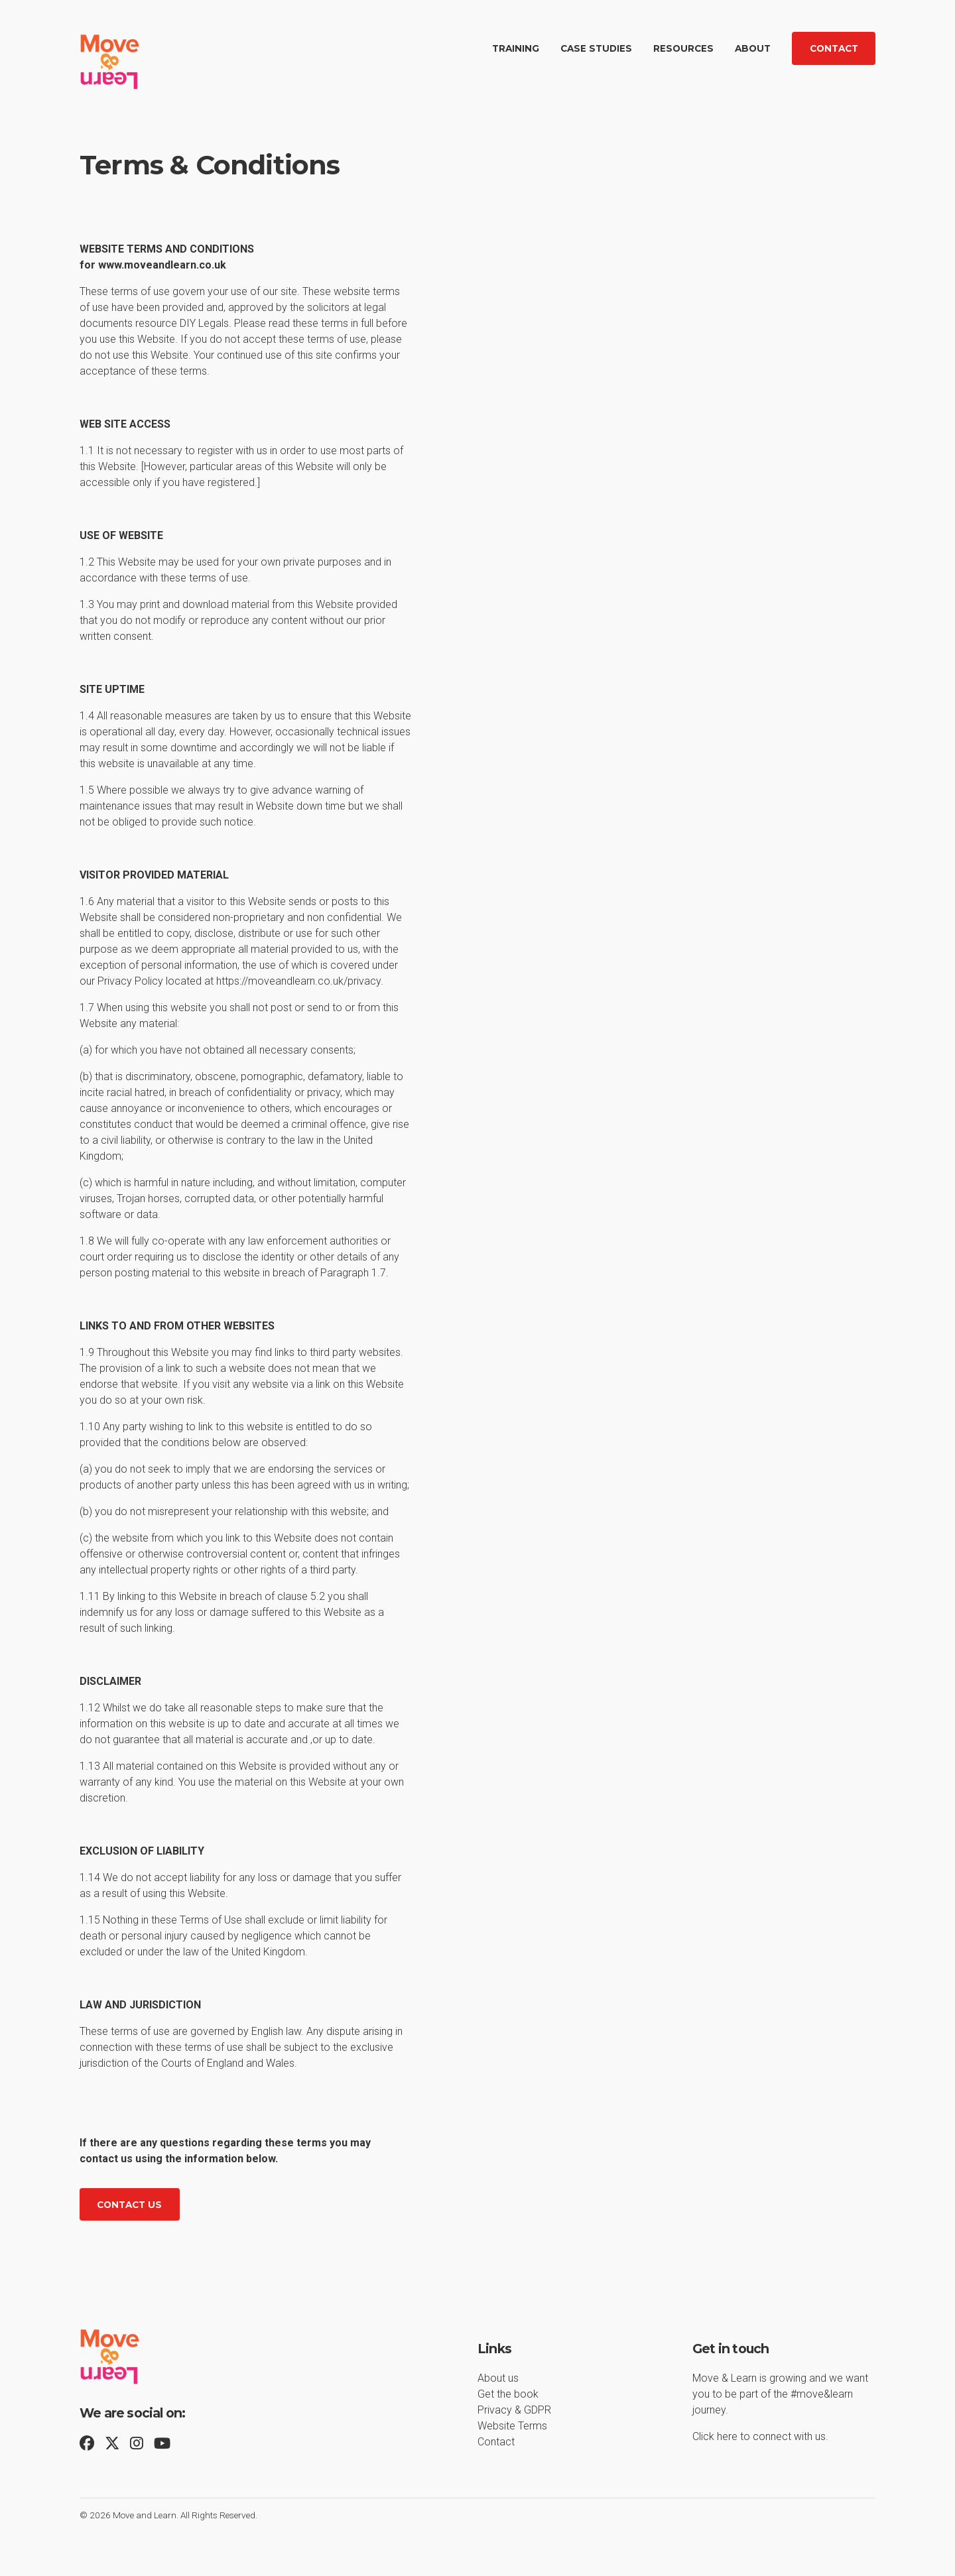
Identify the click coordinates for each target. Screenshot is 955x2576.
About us (498, 2378)
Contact (834, 48)
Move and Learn (144, 2515)
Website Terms (512, 2426)
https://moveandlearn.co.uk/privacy (298, 981)
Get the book (508, 2394)
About (753, 48)
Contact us (129, 2204)
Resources (683, 48)
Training (515, 48)
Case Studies (596, 48)
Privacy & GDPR (514, 2410)
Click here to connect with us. (760, 2436)
